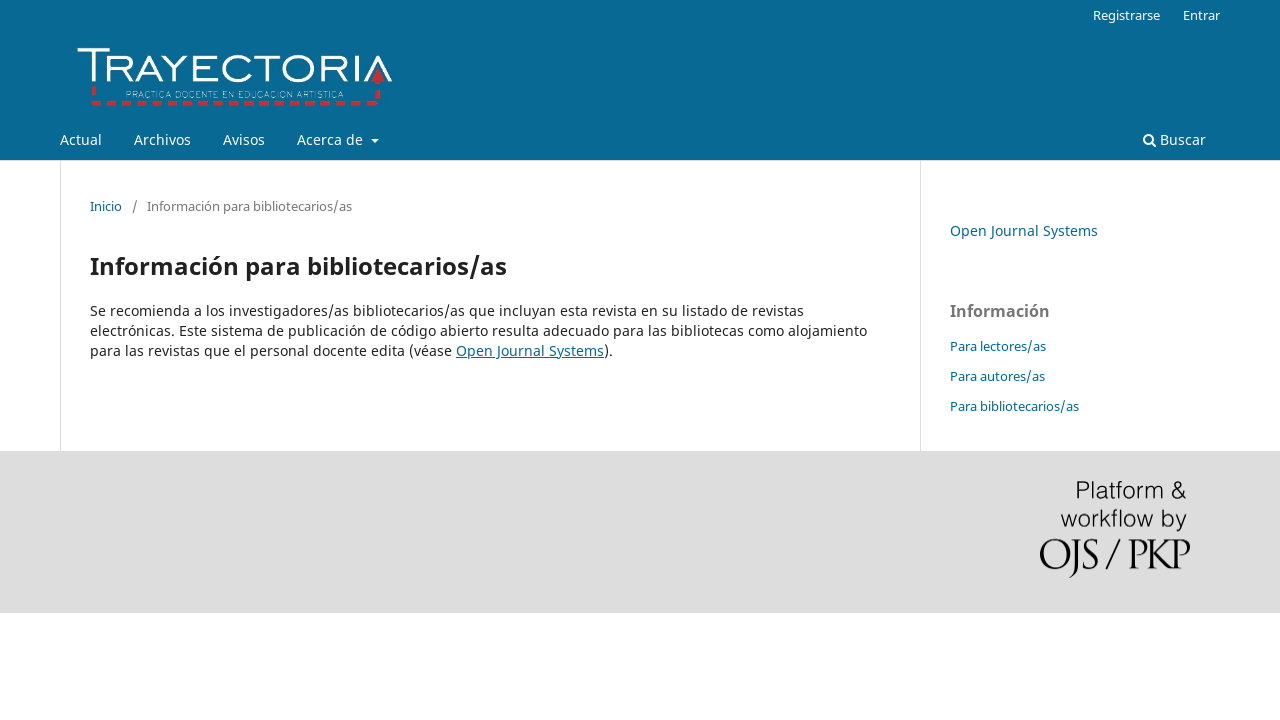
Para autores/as (997, 376)
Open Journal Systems (530, 350)
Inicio (106, 206)
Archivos (162, 139)
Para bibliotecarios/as (1014, 406)
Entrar (1201, 15)
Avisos (244, 139)
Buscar (1174, 139)
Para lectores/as (998, 346)
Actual (81, 139)
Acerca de (332, 139)
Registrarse (1126, 15)
